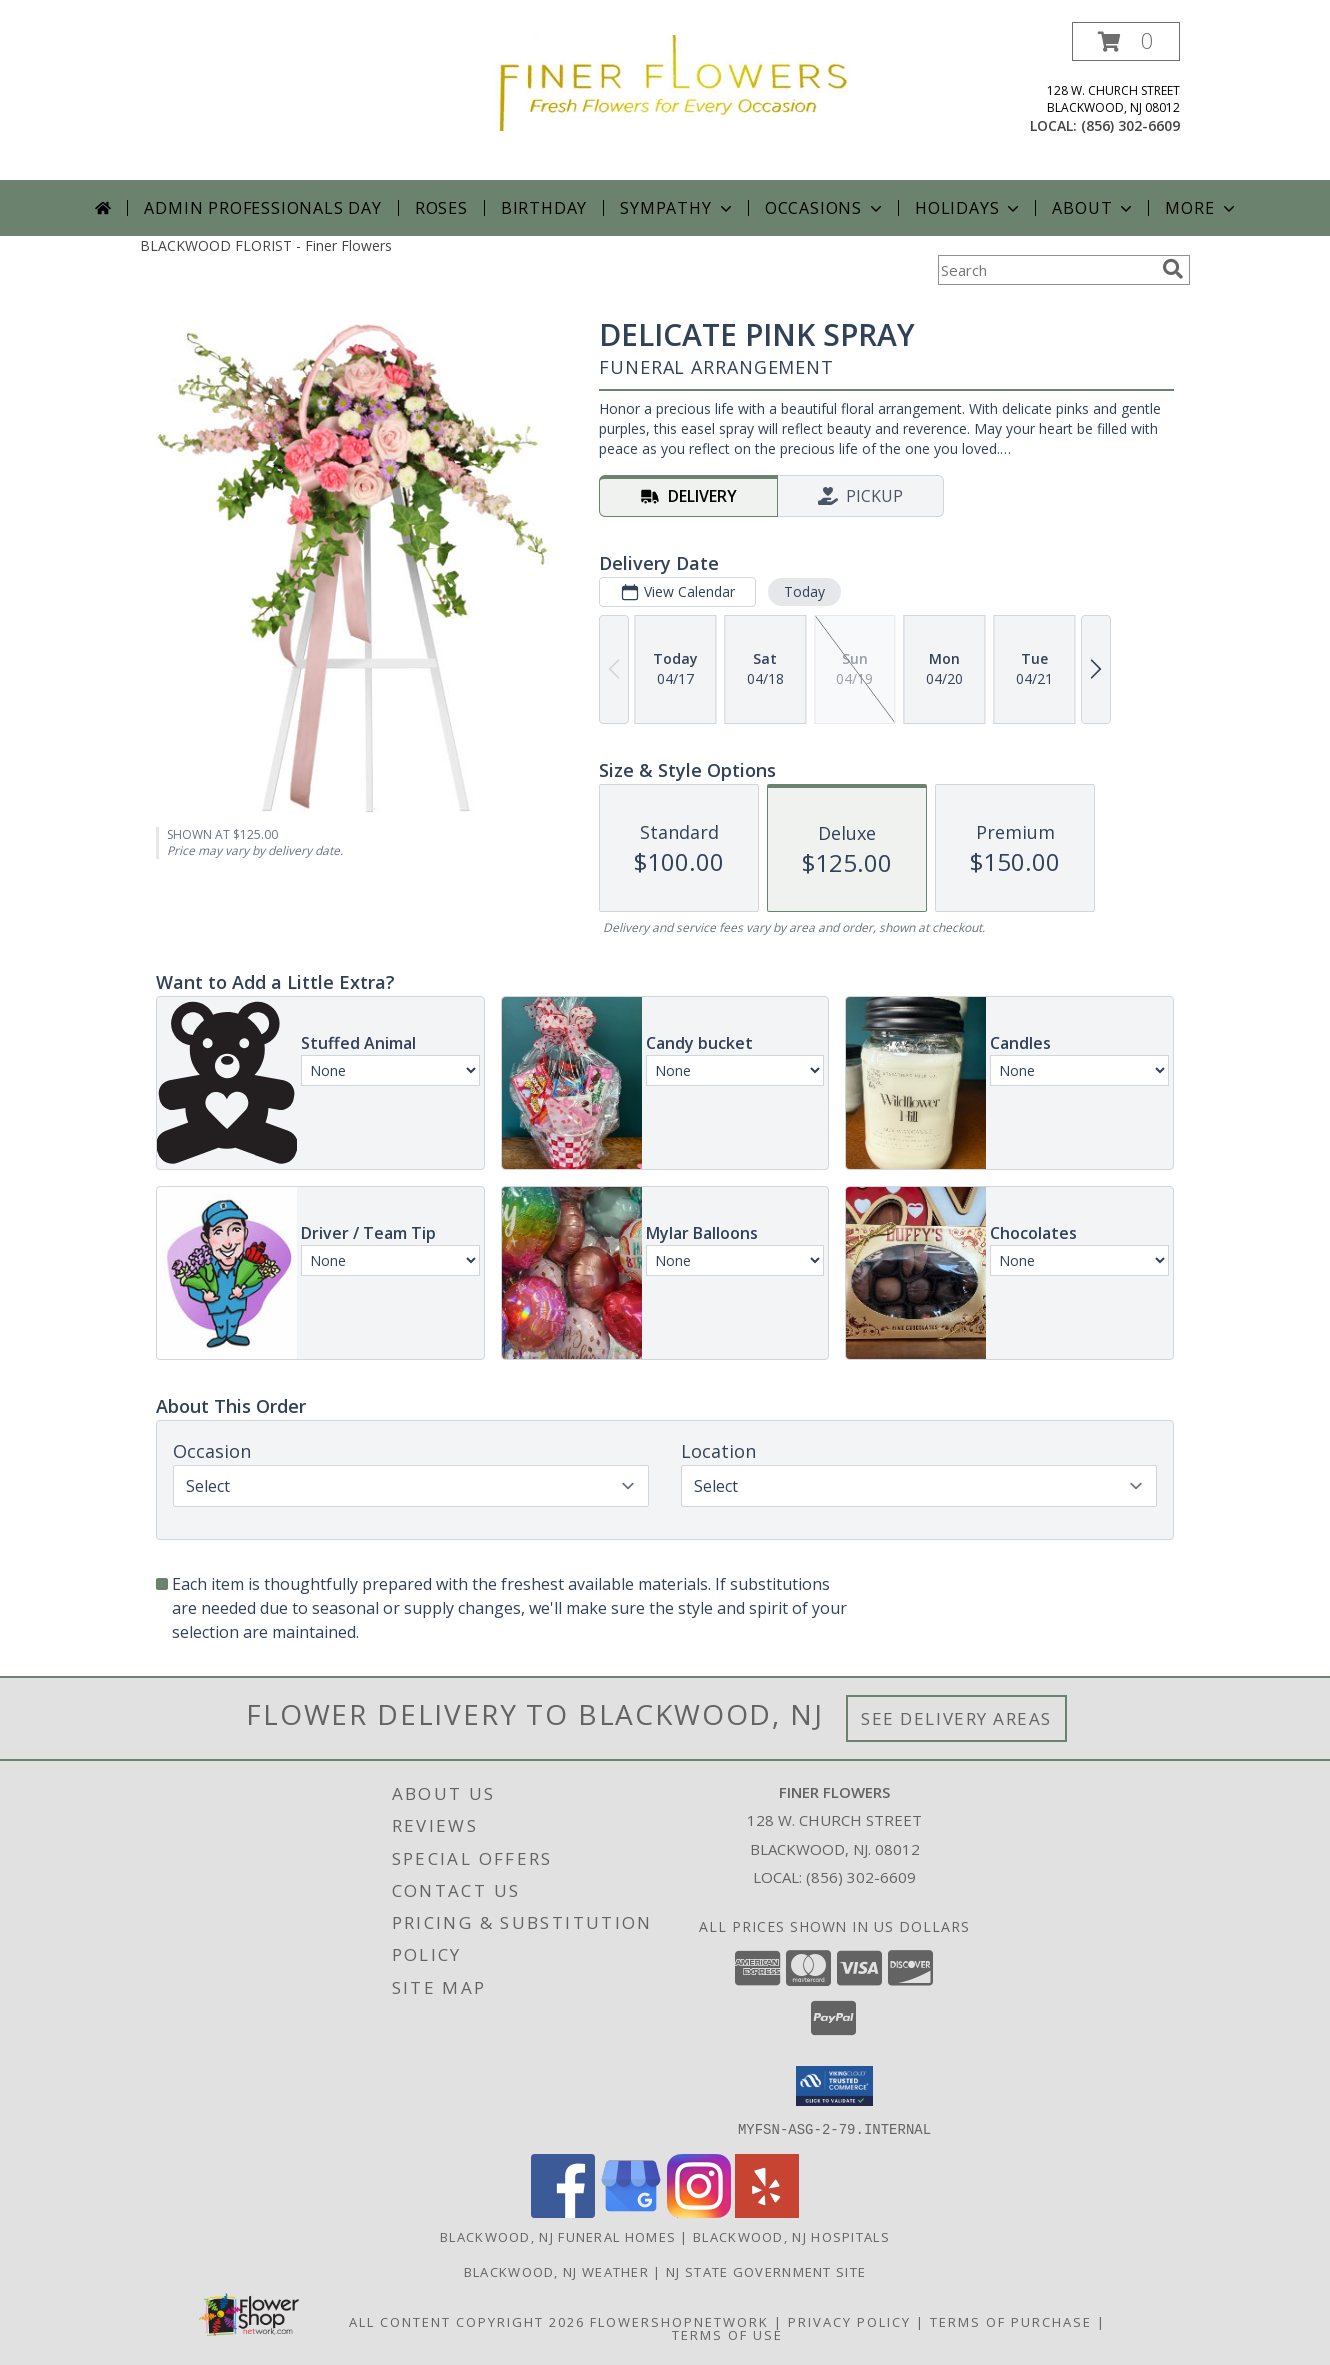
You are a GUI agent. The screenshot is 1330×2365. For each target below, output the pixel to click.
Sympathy (677, 208)
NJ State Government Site (766, 2271)
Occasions (825, 208)
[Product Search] (1046, 270)
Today (804, 591)
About (1094, 208)
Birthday (544, 208)
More (1201, 208)
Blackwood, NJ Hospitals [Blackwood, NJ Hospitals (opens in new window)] (791, 2236)
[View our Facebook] (563, 2211)
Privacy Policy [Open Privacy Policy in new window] (849, 2321)
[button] (1126, 41)
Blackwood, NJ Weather (556, 2271)
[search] (1173, 269)
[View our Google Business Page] (631, 2211)
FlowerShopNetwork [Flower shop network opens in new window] (679, 2321)
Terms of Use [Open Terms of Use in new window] (727, 2334)
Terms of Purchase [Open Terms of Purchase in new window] (1011, 2321)
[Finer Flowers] (672, 81)
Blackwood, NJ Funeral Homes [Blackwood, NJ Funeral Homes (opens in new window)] (558, 2236)
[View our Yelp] (767, 2211)
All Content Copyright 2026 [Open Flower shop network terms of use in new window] (467, 2321)
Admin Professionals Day (262, 208)
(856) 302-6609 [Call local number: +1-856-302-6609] (1130, 125)
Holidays (969, 208)
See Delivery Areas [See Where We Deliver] (956, 1718)
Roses (441, 208)
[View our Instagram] (699, 2211)
